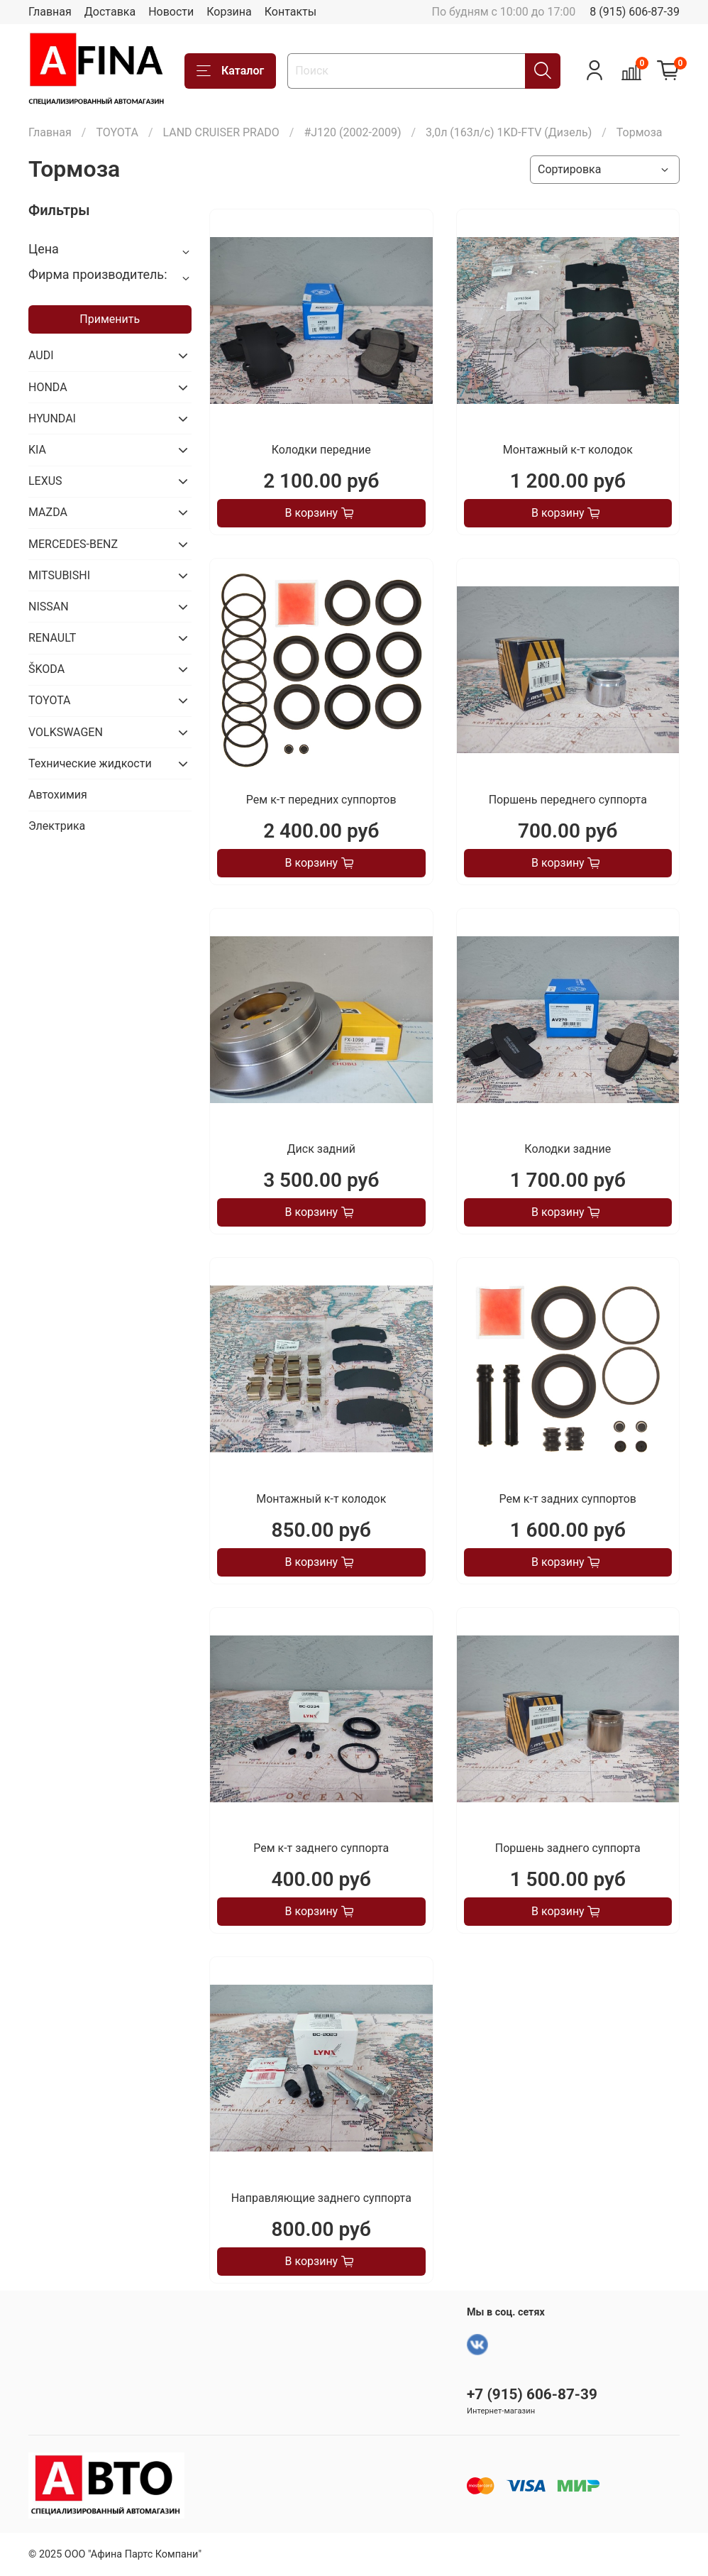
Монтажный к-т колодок (568, 449)
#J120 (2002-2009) (352, 132)
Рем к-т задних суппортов (567, 1499)
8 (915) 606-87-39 (635, 11)
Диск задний (321, 1149)
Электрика (56, 826)
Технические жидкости (90, 763)
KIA (37, 449)
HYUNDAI (52, 418)
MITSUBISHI (59, 575)
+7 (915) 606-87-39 (532, 2394)
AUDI (41, 355)
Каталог (230, 71)
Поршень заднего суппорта (568, 1848)
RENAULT (52, 638)
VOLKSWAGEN (65, 732)
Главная (50, 11)
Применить (109, 319)
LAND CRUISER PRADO (220, 132)
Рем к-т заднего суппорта (321, 1848)
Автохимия (57, 794)
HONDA (47, 387)
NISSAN (48, 606)
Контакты (290, 11)
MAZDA (47, 512)
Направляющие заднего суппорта (321, 2198)
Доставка (109, 11)
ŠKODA (46, 669)
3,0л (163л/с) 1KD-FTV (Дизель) (509, 132)
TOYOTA (117, 132)
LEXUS (45, 481)
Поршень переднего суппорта (568, 799)
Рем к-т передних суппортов (321, 799)
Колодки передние (321, 449)
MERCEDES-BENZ (73, 544)
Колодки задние (567, 1149)
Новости (171, 11)
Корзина (228, 11)
